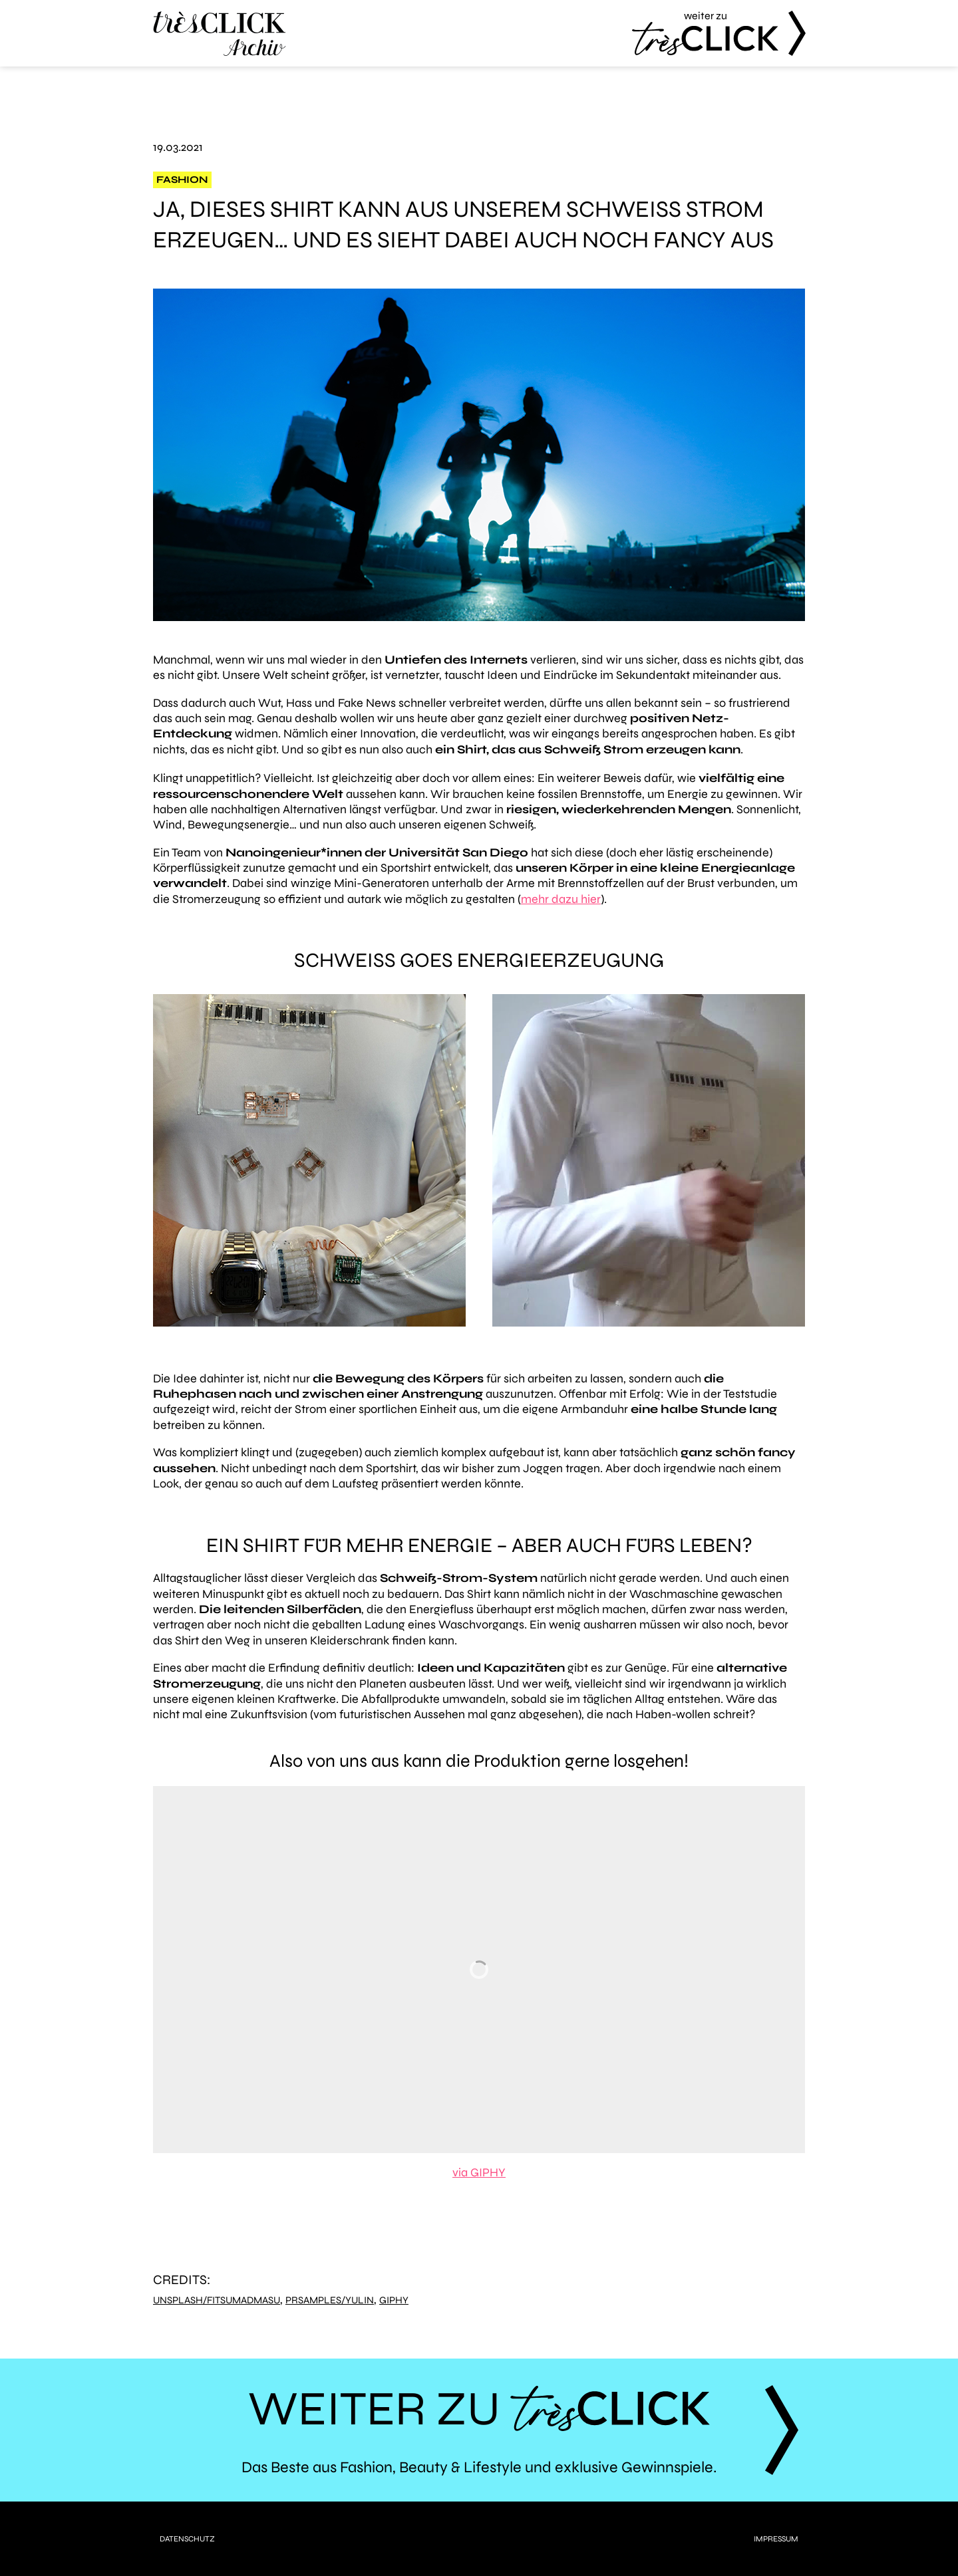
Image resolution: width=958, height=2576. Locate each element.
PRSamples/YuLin (329, 2300)
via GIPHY (479, 2172)
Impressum (776, 2538)
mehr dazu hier (561, 899)
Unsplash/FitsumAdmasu (216, 2300)
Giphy (393, 2300)
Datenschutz (187, 2538)
